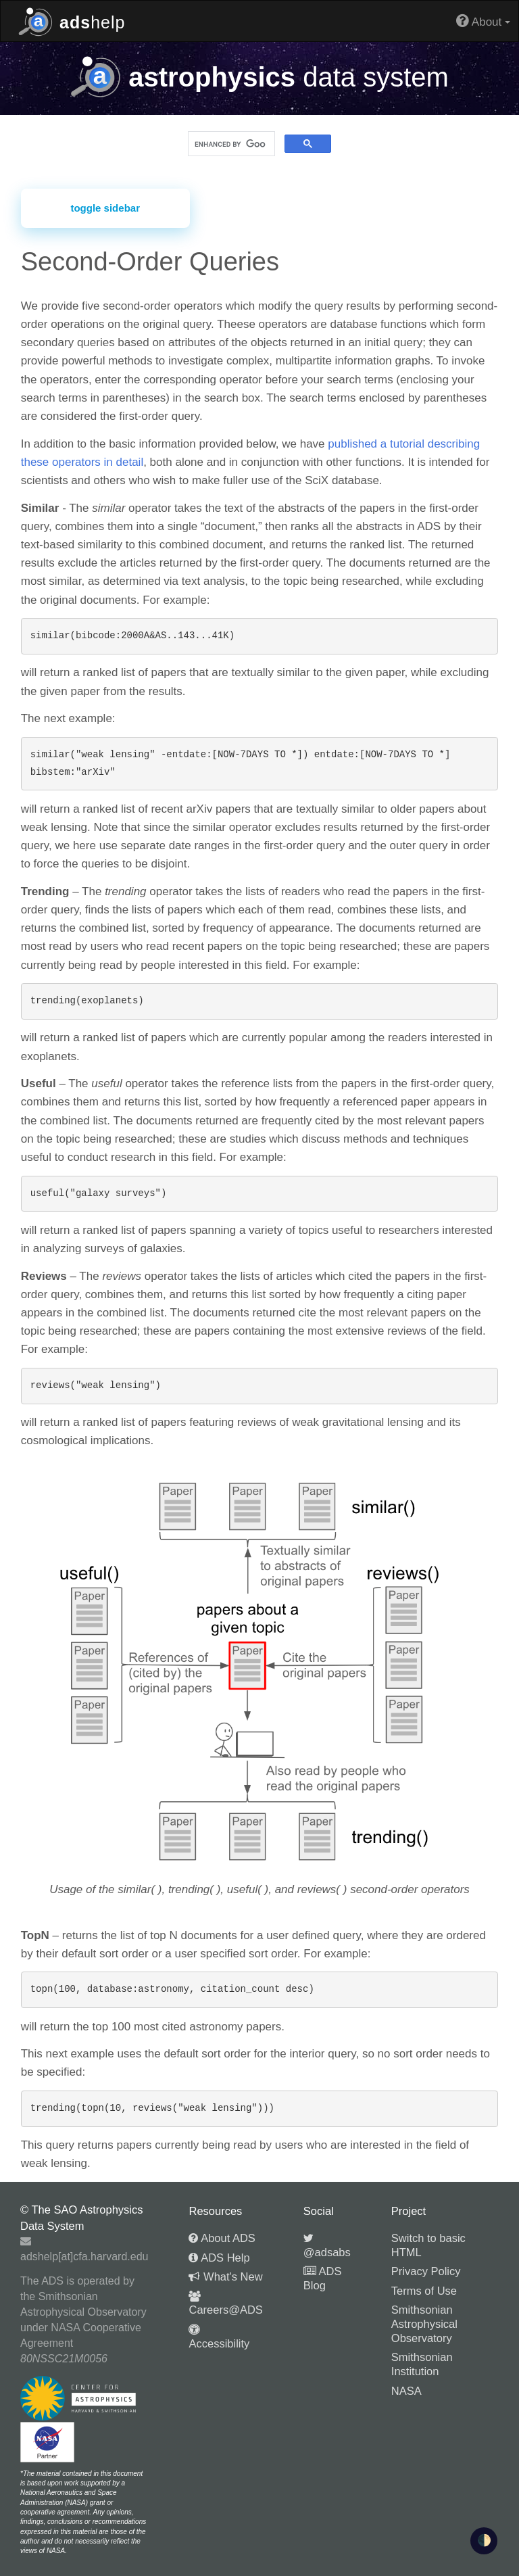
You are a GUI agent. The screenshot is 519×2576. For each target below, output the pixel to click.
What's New (225, 2276)
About (483, 20)
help (71, 20)
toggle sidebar (105, 208)
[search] (230, 144)
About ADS (222, 2238)
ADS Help (219, 2257)
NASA (406, 2391)
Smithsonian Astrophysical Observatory (424, 2323)
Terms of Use (424, 2291)
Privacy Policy (426, 2271)
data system (259, 77)
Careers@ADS (225, 2303)
